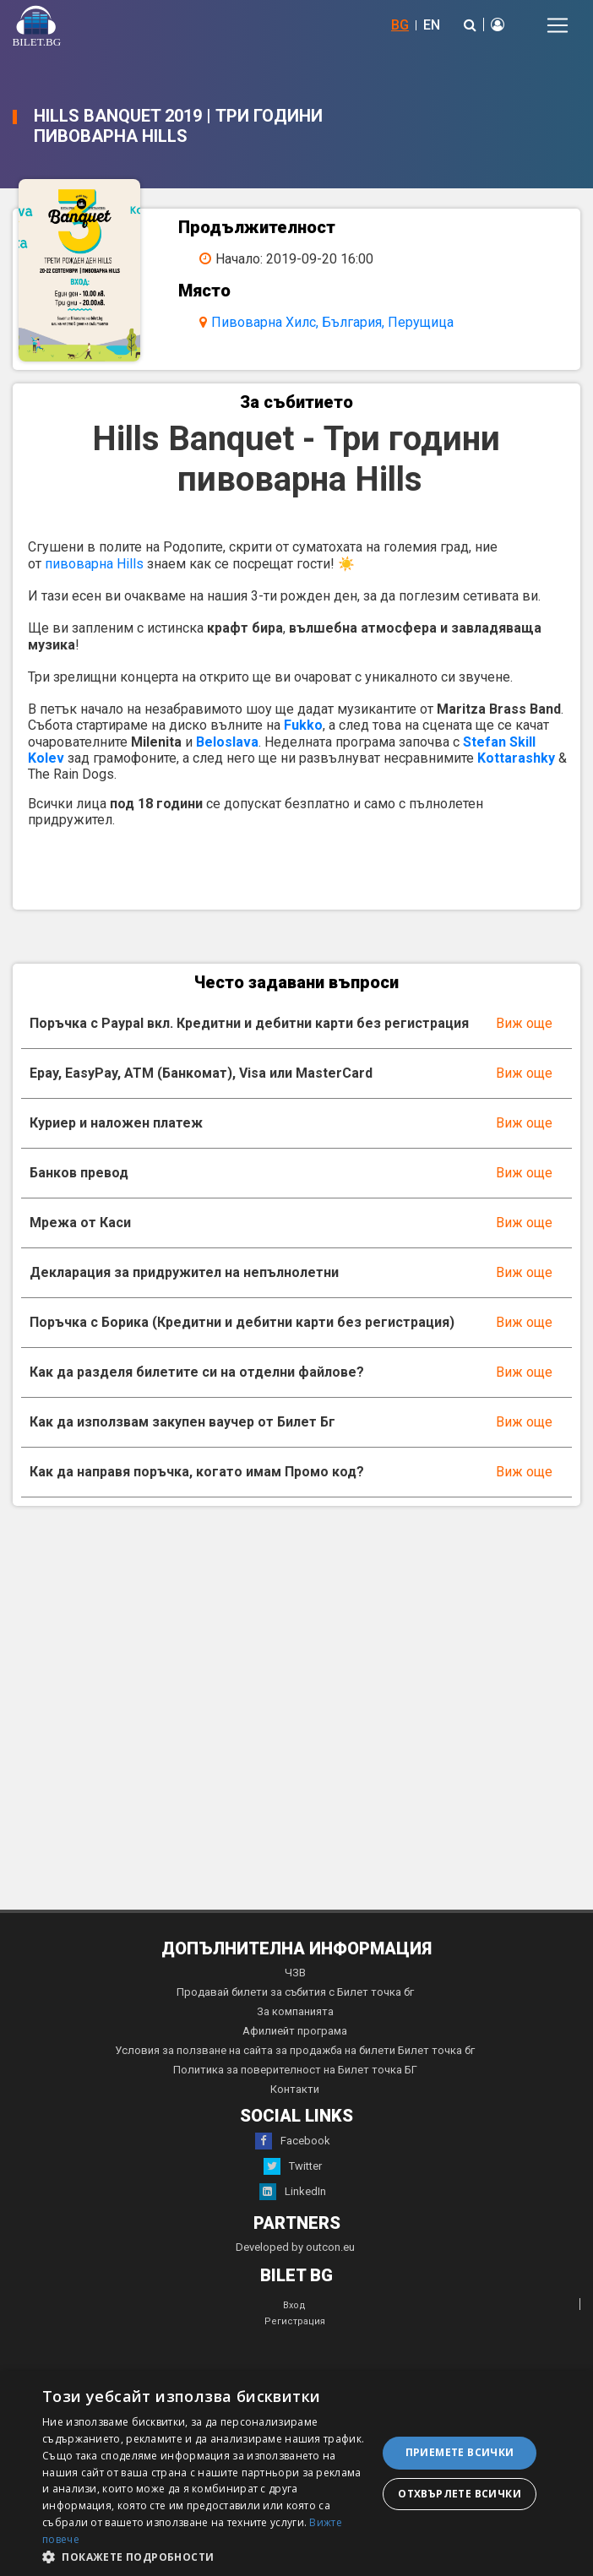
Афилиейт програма (294, 2030)
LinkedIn (292, 2191)
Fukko (303, 725)
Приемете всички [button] (459, 2452)
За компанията (295, 2011)
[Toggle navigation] (557, 25)
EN (431, 25)
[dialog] (296, 2473)
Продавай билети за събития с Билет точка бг (295, 1991)
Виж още (524, 1023)
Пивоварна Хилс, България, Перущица (332, 322)
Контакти (294, 2089)
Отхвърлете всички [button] (459, 2493)
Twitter (293, 2166)
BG (400, 25)
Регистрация (294, 2321)
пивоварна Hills (94, 564)
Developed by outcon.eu (295, 2247)
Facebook (292, 2141)
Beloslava (227, 742)
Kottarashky (516, 758)
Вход (294, 2305)
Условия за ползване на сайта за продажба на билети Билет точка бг (295, 2050)
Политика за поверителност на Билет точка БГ (295, 2069)
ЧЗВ (295, 1972)
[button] (204, 2555)
